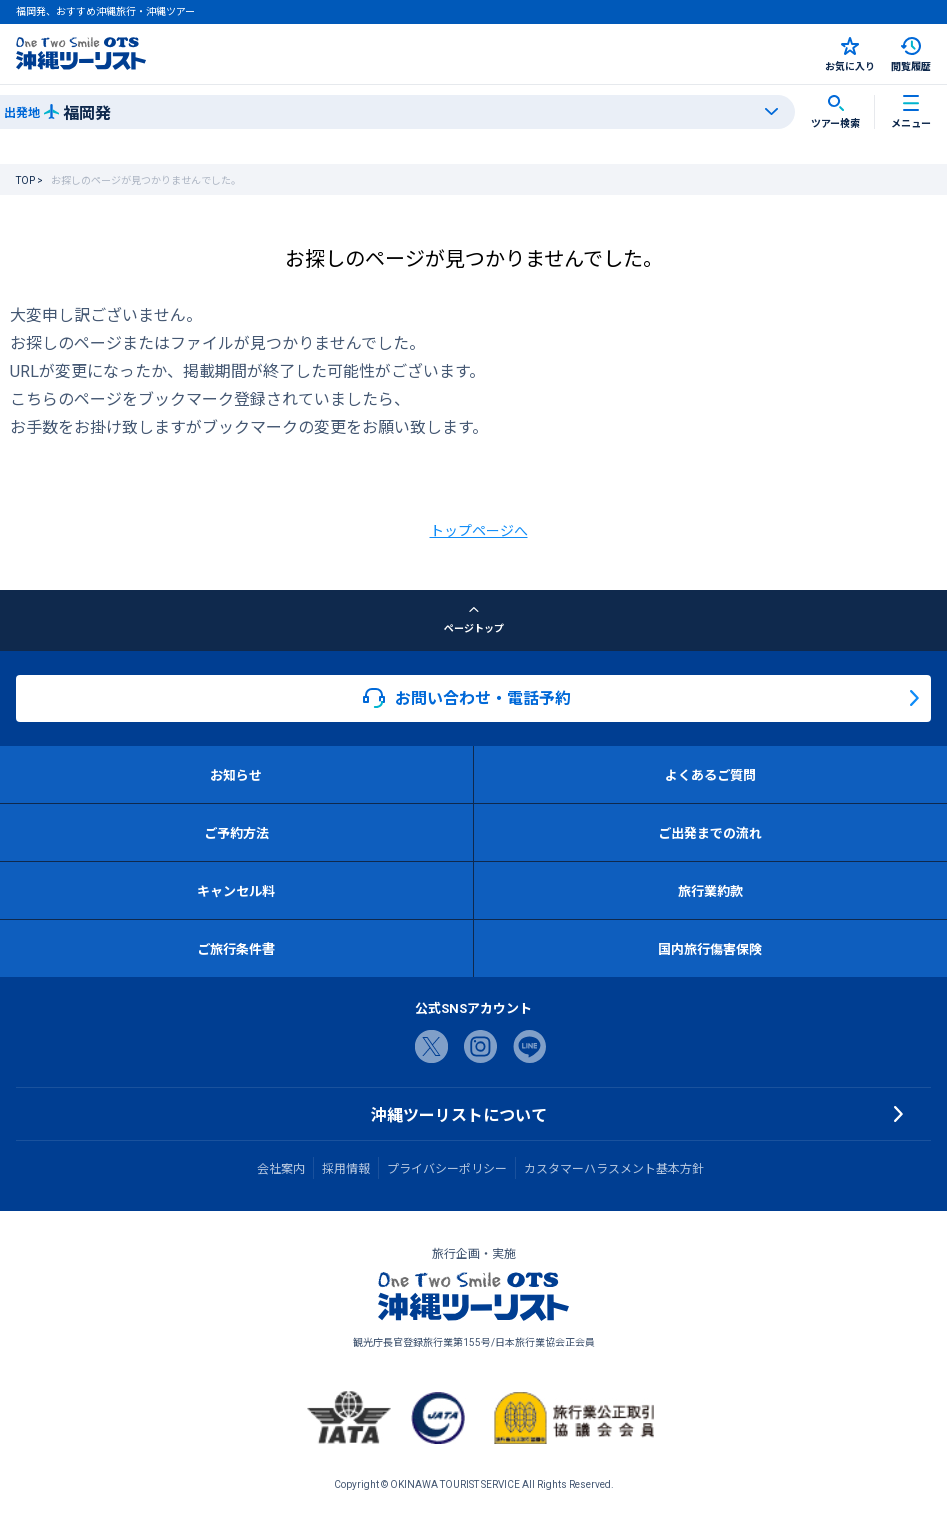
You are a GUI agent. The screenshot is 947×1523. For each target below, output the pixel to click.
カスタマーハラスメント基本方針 (614, 1168)
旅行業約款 (710, 890)
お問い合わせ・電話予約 (467, 698)
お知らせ (236, 774)
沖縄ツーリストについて (459, 1114)
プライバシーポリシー (447, 1168)
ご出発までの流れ (710, 832)
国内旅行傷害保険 (710, 948)
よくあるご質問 (710, 774)
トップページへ (479, 530)
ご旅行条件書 (236, 948)
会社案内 (281, 1168)
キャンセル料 (236, 890)
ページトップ (474, 620)
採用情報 (346, 1168)
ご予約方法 (236, 832)
